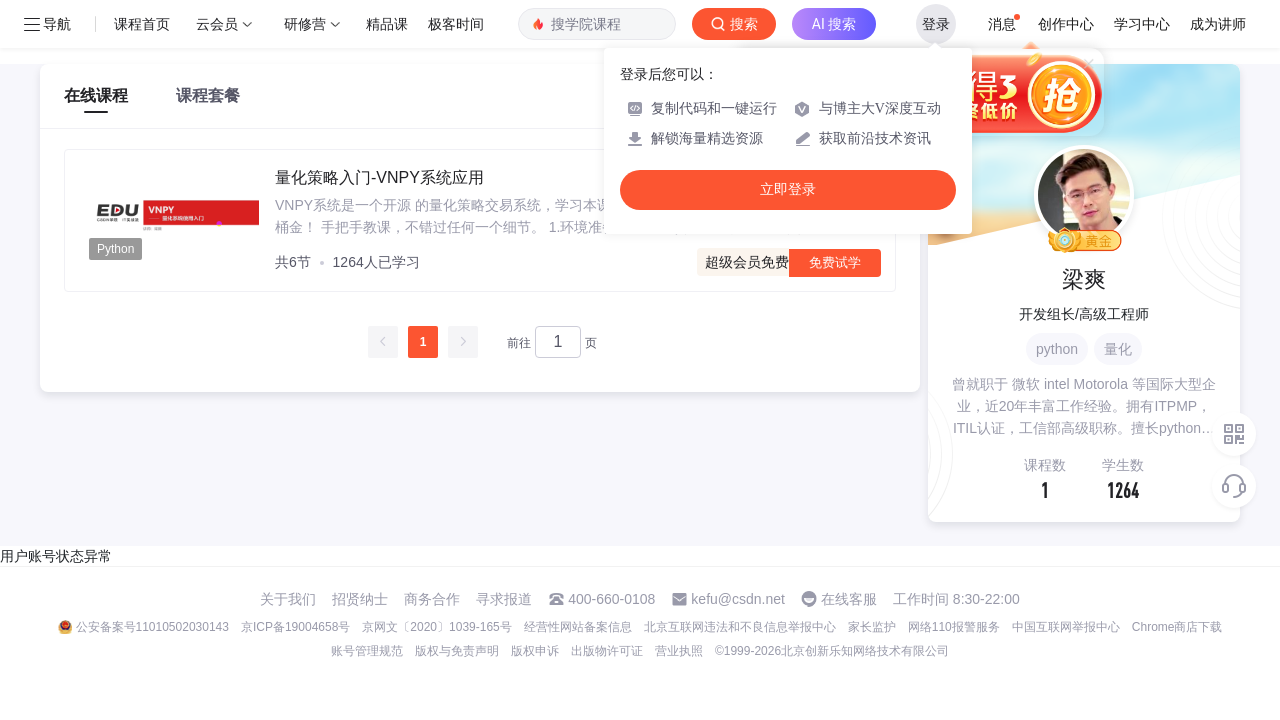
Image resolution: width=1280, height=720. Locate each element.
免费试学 (835, 262)
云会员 (217, 24)
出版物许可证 (607, 651)
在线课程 (96, 95)
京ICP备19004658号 (295, 627)
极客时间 (456, 24)
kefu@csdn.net (738, 599)
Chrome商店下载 (1177, 627)
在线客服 (849, 599)
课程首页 (142, 24)
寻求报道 (504, 599)
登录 (936, 24)
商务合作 (432, 599)
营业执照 (679, 651)
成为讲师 (1218, 24)
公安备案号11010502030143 (152, 627)
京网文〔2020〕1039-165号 (436, 627)
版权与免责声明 (457, 651)
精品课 (387, 24)
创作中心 (1066, 24)
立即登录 (788, 189)
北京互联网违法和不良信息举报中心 (740, 627)
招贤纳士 (360, 599)
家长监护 (872, 627)
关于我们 (288, 599)
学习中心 (1142, 24)
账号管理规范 (367, 651)
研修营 (305, 24)
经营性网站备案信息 (578, 627)
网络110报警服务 (954, 627)
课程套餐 (208, 95)
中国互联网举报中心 (1066, 627)
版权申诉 (535, 651)
